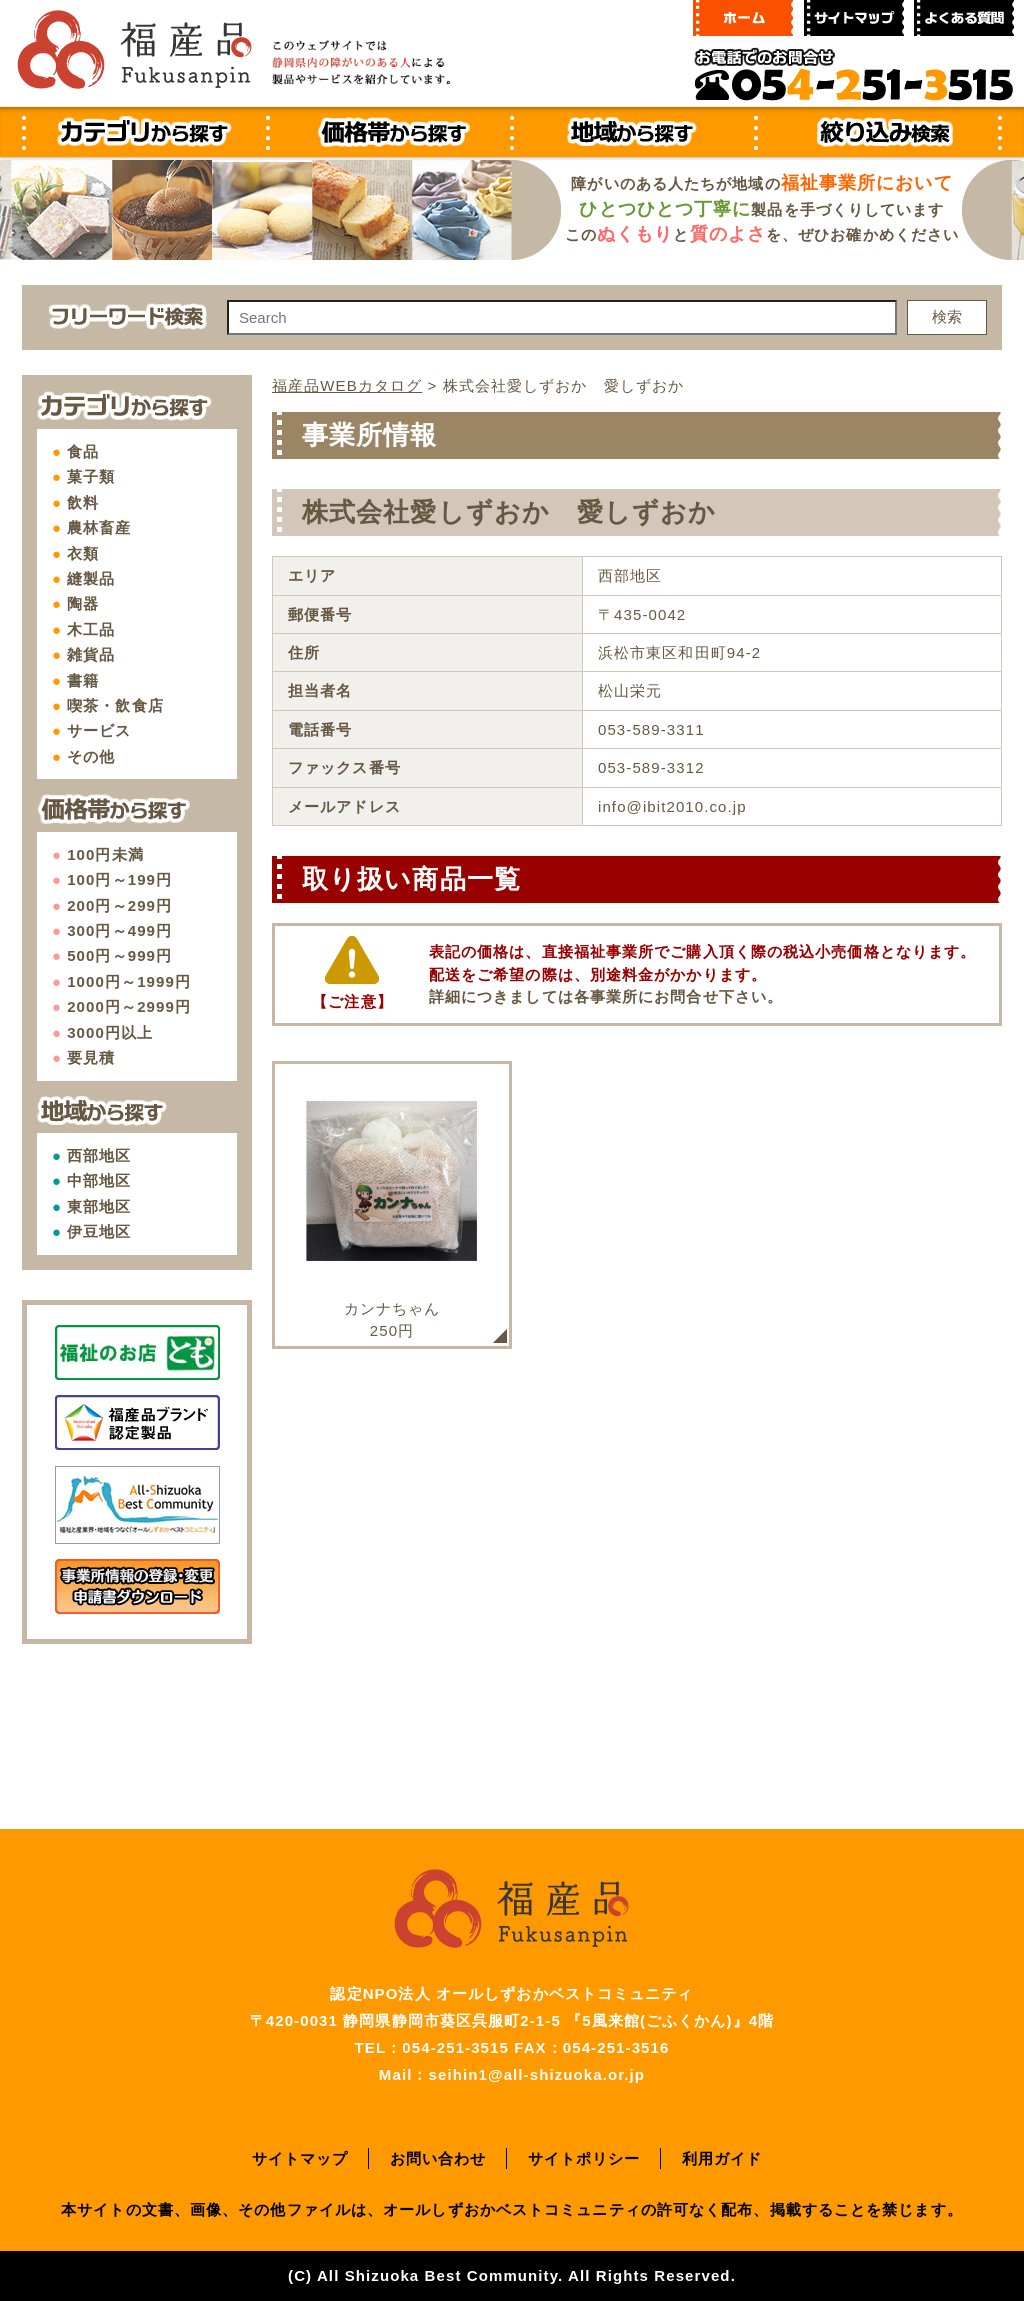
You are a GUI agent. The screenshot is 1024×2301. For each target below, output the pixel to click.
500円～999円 (119, 955)
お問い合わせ (438, 2158)
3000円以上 (110, 1032)
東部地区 (99, 1206)
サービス (99, 730)
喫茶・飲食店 (115, 705)
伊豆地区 (99, 1231)
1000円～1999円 (129, 981)
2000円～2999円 (129, 1006)
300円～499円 (119, 930)
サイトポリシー (584, 2158)
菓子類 (91, 476)
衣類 (83, 553)
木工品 (91, 629)
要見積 (91, 1057)
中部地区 (99, 1180)
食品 (83, 451)
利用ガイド (722, 2158)
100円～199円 (119, 879)
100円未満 (105, 854)
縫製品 (91, 578)
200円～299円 (119, 905)
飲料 (83, 502)
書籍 (83, 680)
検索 (947, 316)
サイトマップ (300, 2158)
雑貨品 (91, 654)
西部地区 (99, 1155)
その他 (91, 756)
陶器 (83, 603)
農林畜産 (99, 527)
